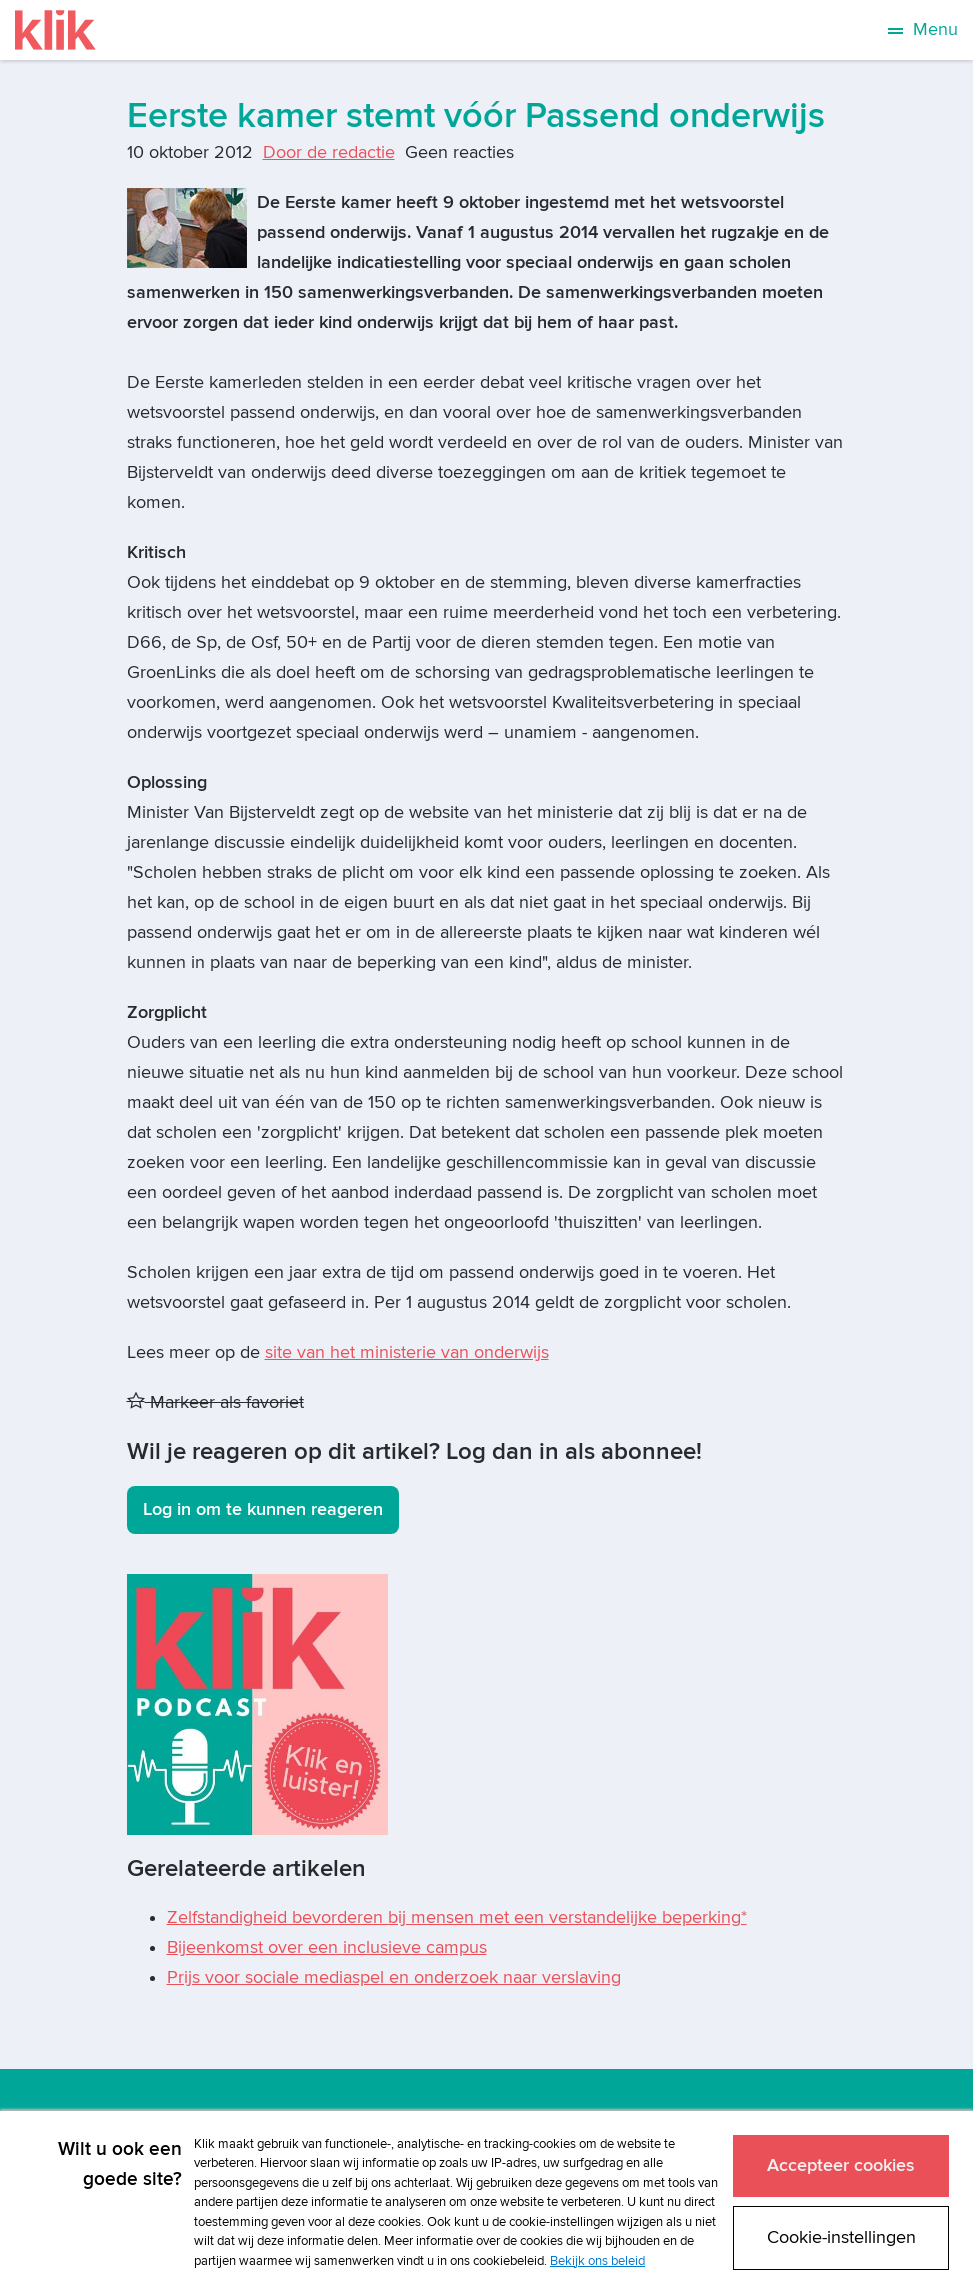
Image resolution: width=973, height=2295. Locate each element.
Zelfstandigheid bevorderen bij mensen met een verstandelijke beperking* (457, 1917)
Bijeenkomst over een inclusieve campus (327, 1947)
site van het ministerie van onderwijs (407, 1352)
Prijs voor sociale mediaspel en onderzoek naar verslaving (394, 1977)
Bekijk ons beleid (597, 2261)
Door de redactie (329, 152)
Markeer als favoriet (215, 1402)
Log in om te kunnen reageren (263, 1509)
